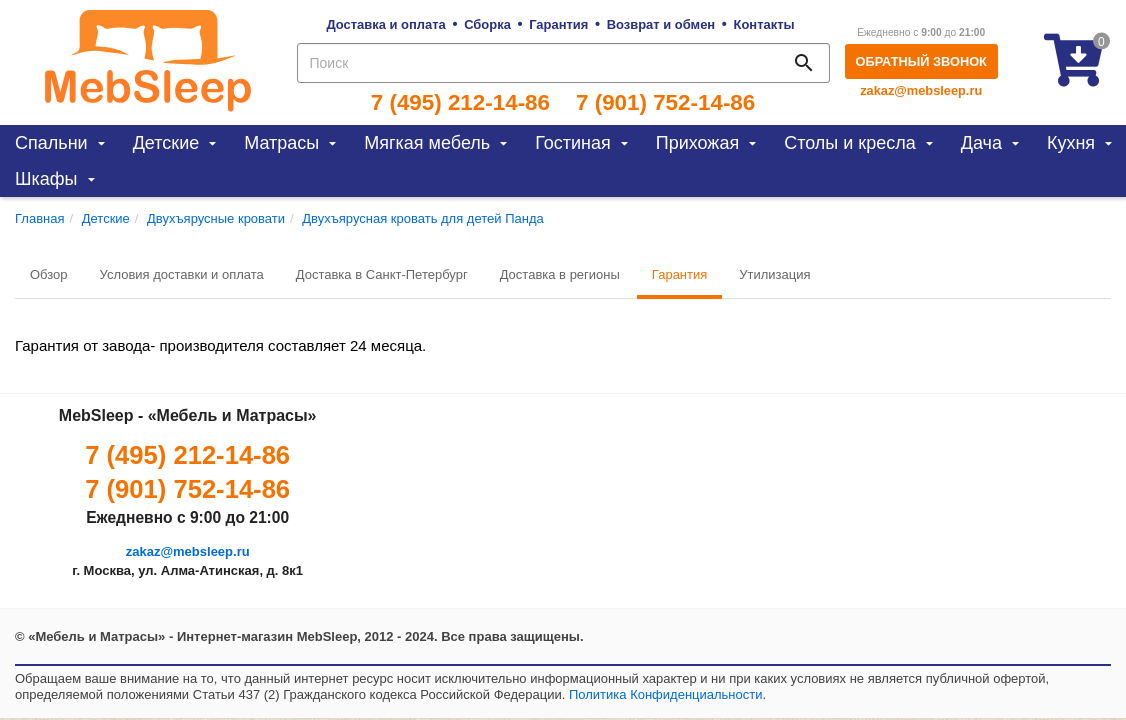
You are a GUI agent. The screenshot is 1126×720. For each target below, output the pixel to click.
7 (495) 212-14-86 (460, 103)
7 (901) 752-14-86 (665, 103)
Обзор (49, 274)
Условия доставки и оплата (182, 274)
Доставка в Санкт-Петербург (382, 274)
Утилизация (774, 274)
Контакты (764, 24)
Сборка (487, 24)
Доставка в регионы (560, 274)
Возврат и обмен (661, 24)
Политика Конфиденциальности (666, 694)
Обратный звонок (921, 61)
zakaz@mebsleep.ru (921, 90)
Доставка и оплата (385, 24)
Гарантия (558, 24)
